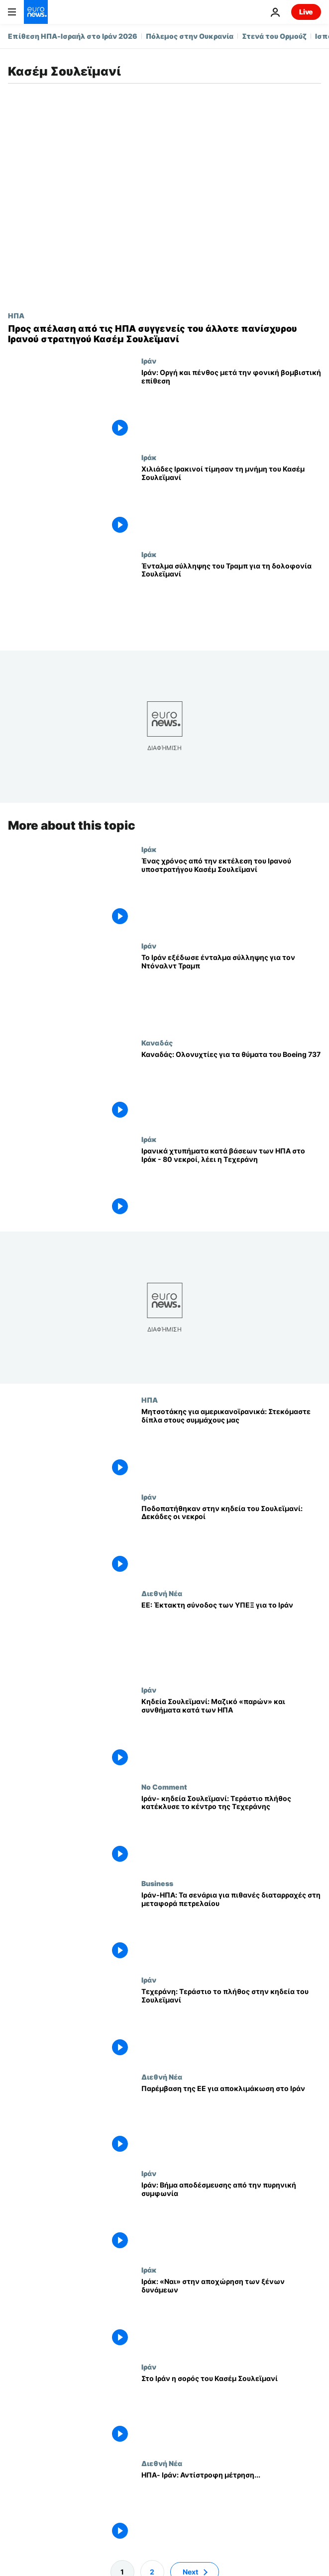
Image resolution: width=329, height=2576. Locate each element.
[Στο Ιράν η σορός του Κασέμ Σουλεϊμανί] (231, 2411)
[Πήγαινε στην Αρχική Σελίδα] (36, 12)
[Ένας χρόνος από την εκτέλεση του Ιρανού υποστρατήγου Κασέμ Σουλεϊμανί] (231, 893)
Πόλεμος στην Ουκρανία (189, 36)
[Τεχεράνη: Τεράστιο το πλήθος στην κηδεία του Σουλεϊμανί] (231, 2024)
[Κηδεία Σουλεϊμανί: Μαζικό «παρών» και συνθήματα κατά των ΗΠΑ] (231, 1734)
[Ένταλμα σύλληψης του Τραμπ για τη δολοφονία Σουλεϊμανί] (231, 598)
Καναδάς (157, 1042)
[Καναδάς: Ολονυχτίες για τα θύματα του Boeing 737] (231, 1086)
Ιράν (148, 361)
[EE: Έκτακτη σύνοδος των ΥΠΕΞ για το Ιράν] (231, 1637)
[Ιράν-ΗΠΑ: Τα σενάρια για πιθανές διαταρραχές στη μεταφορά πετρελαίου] (231, 1927)
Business (157, 1883)
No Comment (164, 1787)
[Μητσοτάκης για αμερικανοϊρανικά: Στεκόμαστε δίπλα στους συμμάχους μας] (231, 1444)
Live (306, 11)
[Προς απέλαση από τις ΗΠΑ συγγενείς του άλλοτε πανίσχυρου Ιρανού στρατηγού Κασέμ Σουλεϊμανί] (164, 334)
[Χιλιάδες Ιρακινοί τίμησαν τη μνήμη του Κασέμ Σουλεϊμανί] (231, 501)
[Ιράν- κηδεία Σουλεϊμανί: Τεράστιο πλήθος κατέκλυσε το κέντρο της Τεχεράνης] (231, 1831)
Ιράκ (149, 457)
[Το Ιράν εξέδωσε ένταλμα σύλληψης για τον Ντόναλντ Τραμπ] (231, 990)
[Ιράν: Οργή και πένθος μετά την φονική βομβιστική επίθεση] (231, 405)
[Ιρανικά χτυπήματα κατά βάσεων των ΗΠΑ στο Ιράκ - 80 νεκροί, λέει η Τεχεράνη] (231, 1183)
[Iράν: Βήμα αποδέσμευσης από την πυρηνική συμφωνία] (231, 2217)
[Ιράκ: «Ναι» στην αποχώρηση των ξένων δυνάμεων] (231, 2314)
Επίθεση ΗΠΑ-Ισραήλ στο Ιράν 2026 (72, 36)
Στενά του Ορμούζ (274, 36)
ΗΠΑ (16, 315)
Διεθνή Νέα (161, 1593)
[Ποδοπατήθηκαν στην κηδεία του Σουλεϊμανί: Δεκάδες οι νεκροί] (231, 1541)
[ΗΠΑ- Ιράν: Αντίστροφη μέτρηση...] (231, 2507)
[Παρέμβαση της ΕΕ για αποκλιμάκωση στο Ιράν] (231, 2121)
